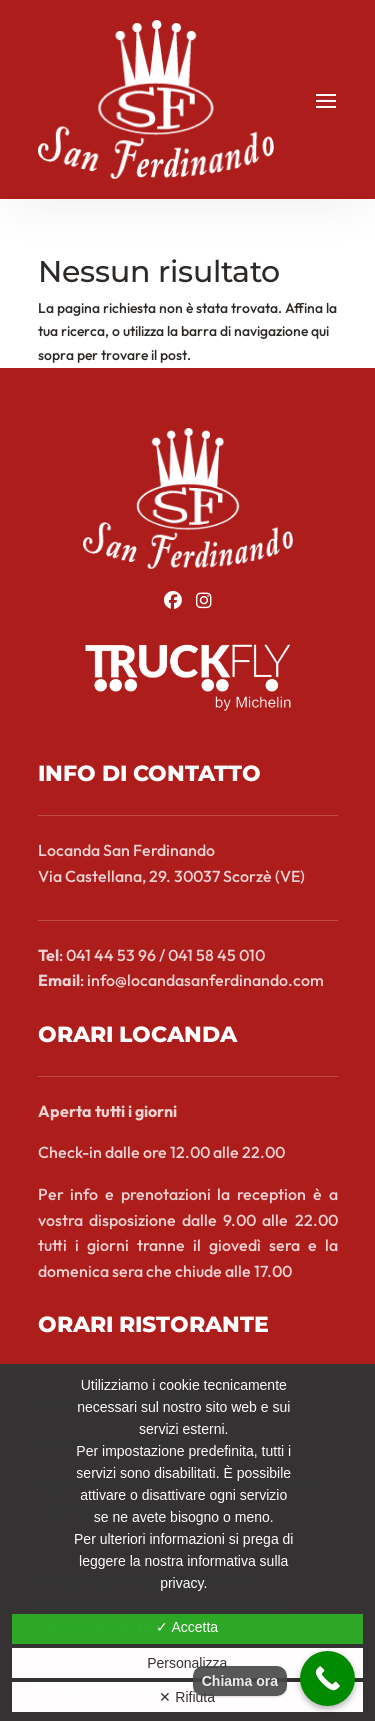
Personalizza (187, 1663)
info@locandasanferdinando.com (205, 980)
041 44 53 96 (111, 955)
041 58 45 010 (216, 955)
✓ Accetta (187, 1627)
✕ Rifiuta (187, 1697)
